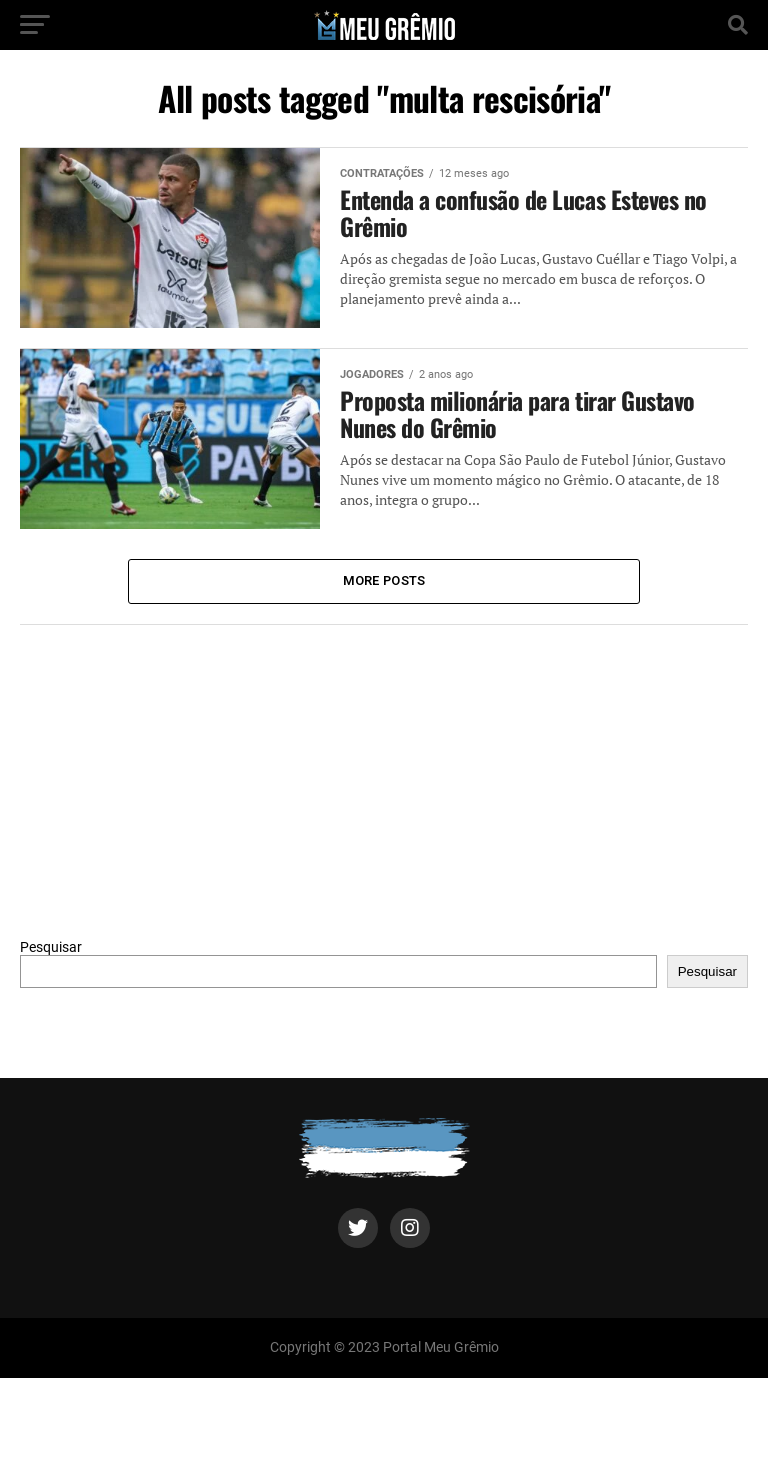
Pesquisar (51, 947)
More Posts (384, 580)
